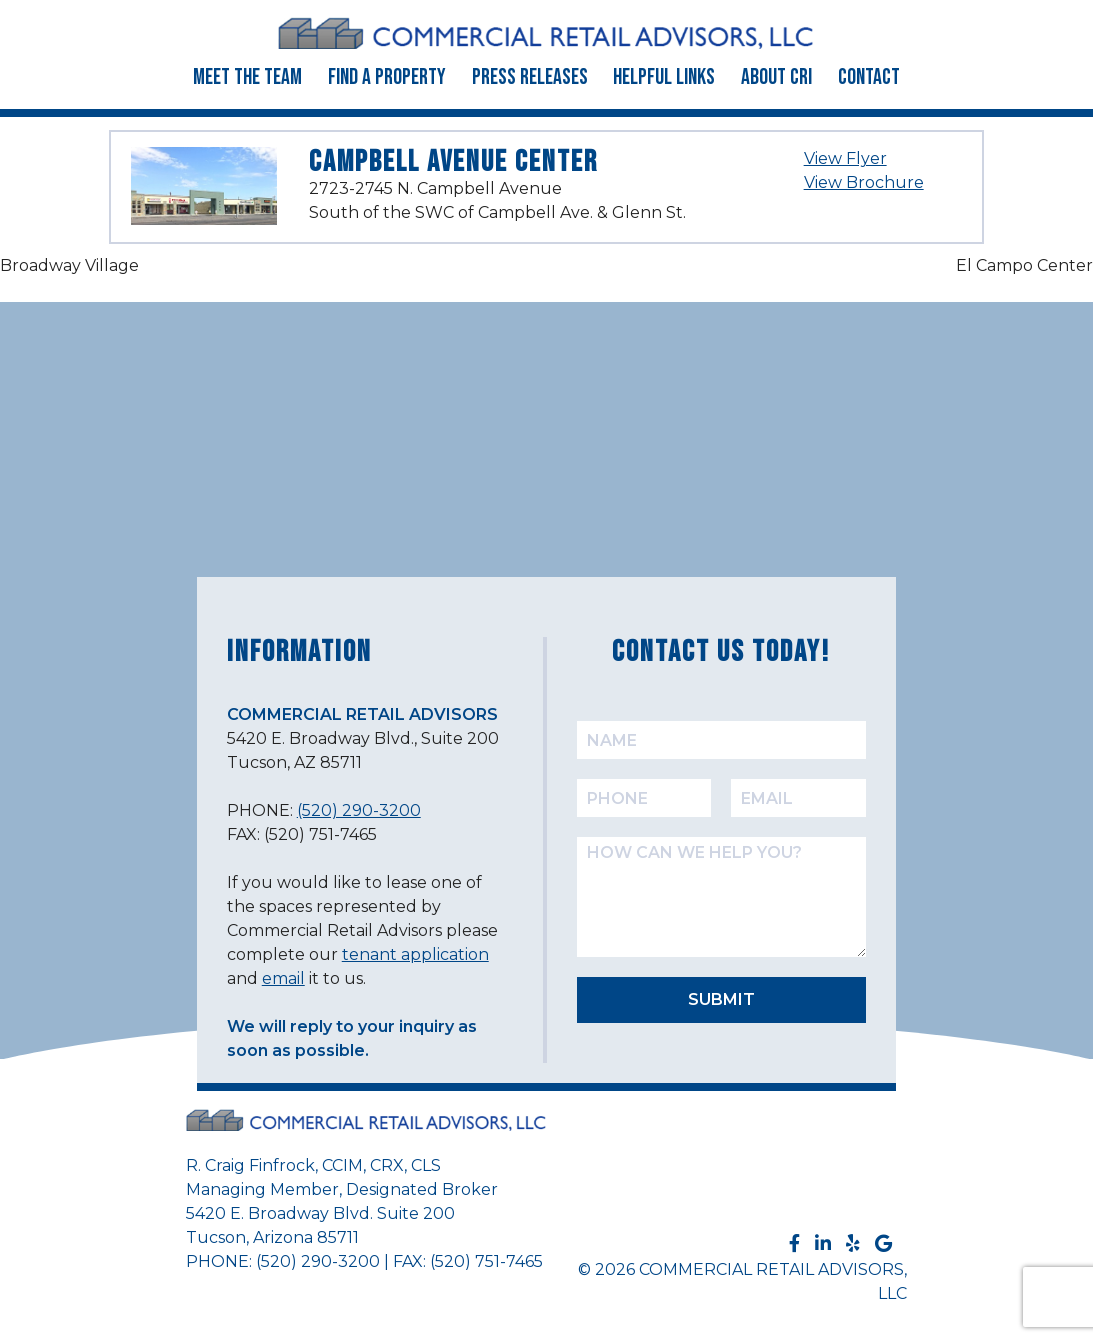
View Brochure (864, 182)
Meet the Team (247, 77)
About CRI (776, 77)
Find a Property (387, 77)
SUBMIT (721, 999)
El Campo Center (1024, 265)
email (283, 978)
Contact (869, 77)
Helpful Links (664, 77)
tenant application (415, 954)
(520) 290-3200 (359, 810)
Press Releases (530, 77)
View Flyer (845, 158)
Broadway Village (69, 265)
